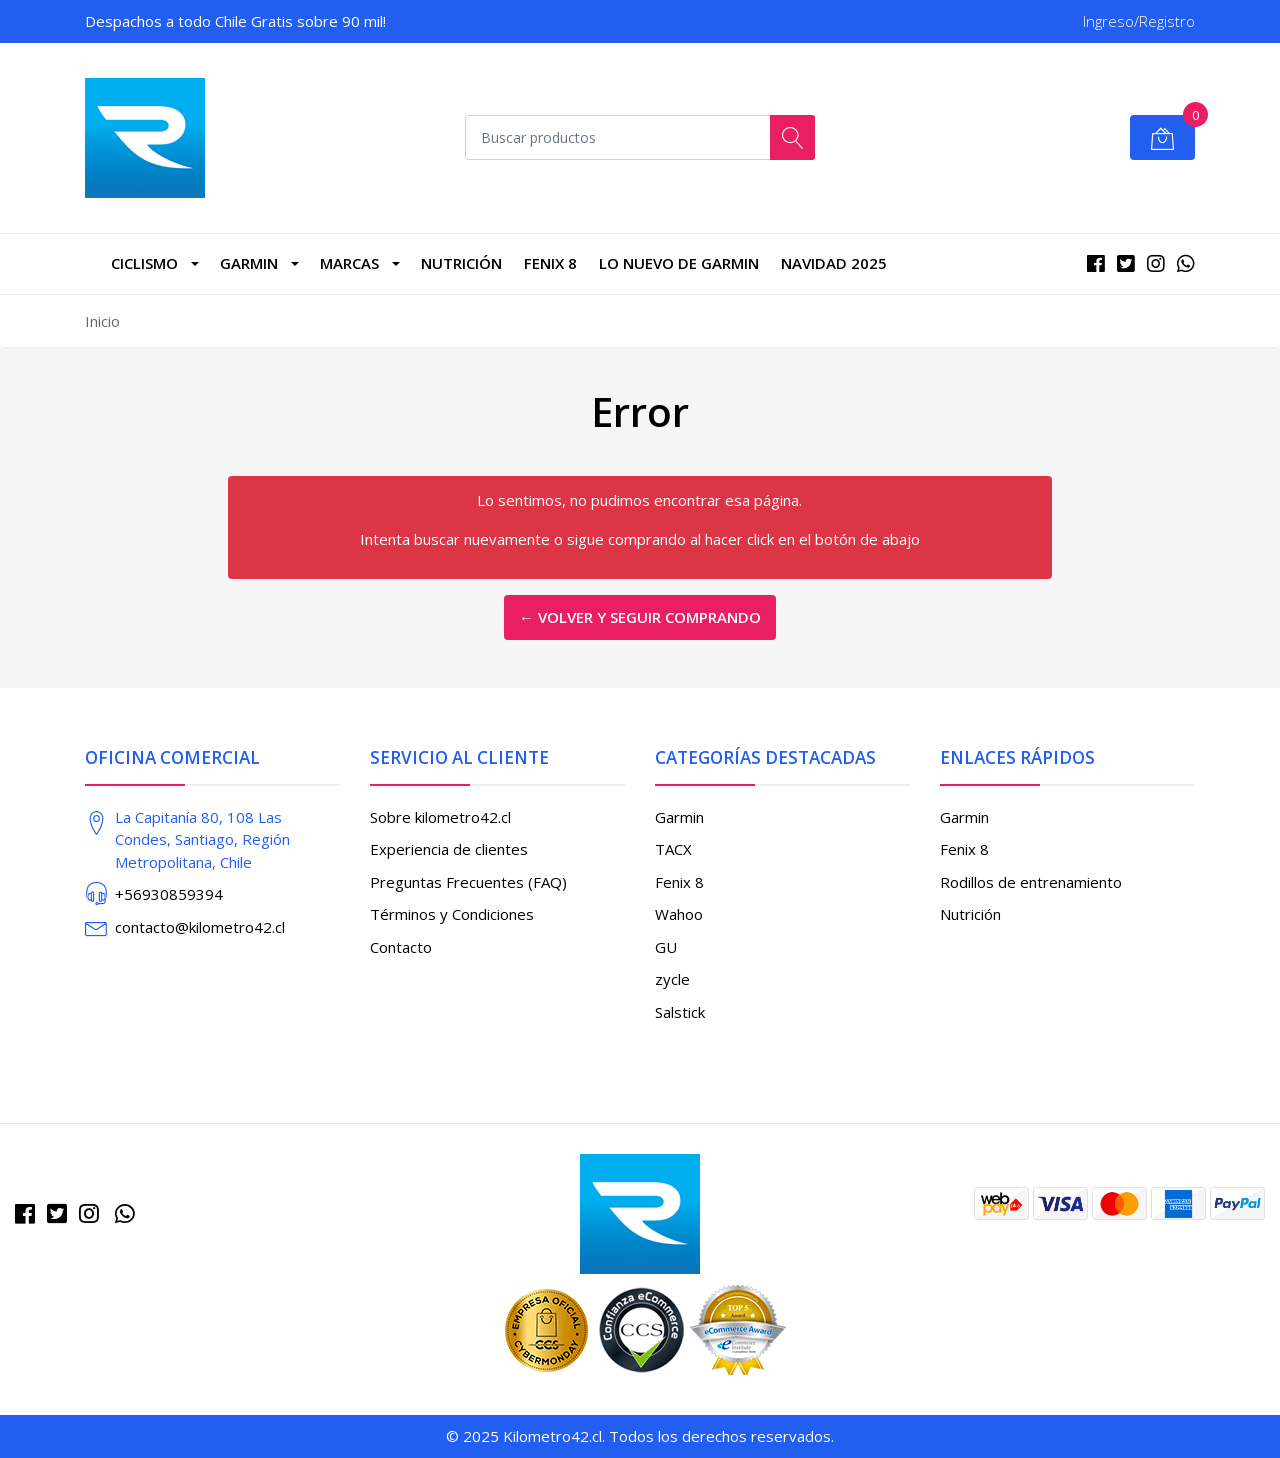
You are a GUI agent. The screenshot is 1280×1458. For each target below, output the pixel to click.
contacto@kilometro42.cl (200, 927)
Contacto (401, 947)
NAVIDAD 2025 (834, 263)
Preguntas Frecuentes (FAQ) (468, 882)
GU (666, 947)
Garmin (249, 263)
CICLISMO (144, 263)
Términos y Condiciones (452, 914)
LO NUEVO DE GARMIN (679, 263)
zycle (672, 979)
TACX (673, 849)
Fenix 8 (550, 263)
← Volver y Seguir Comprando (640, 617)
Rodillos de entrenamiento (1031, 882)
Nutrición (461, 263)
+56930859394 (169, 894)
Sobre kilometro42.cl (440, 817)
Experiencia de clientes (449, 849)
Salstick (680, 1012)
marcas (349, 263)
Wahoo (679, 914)
